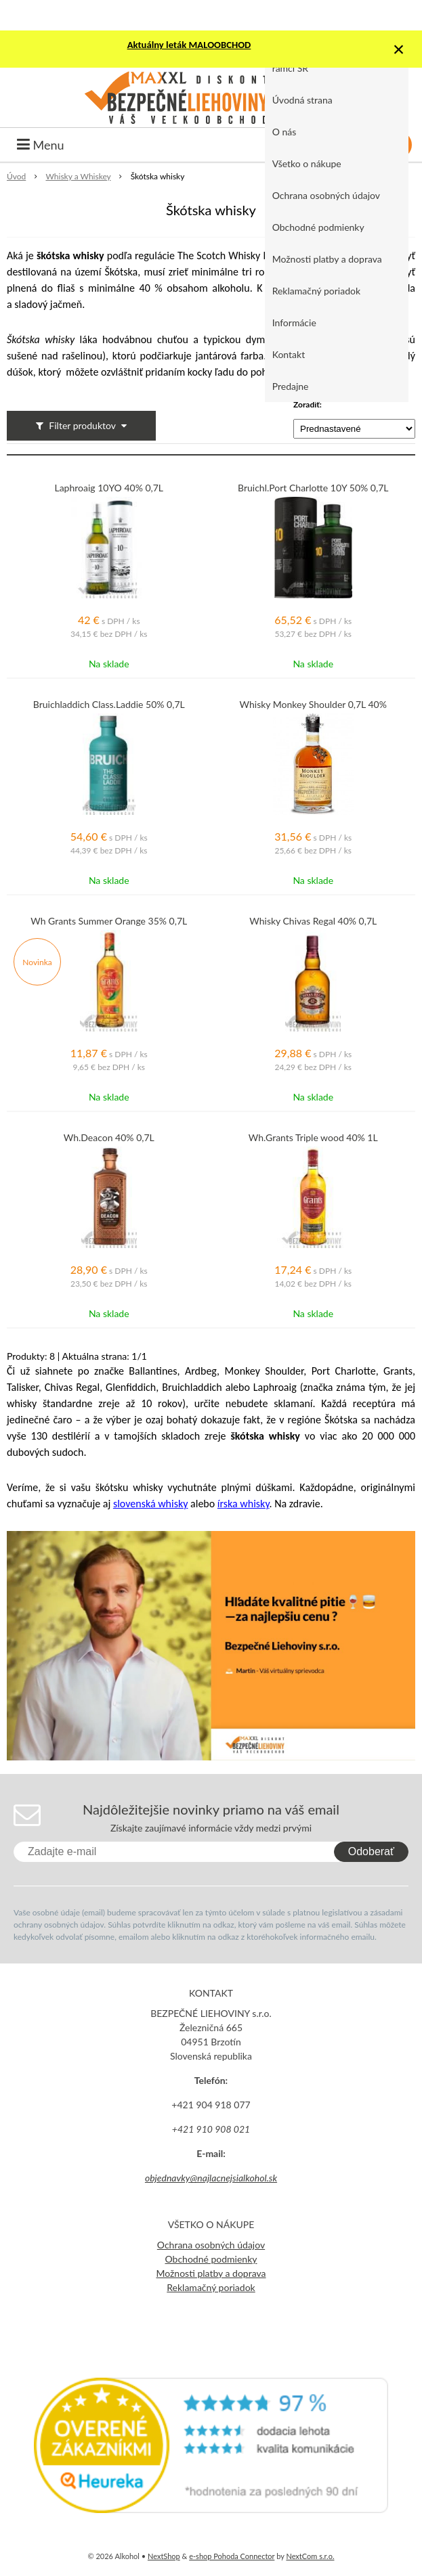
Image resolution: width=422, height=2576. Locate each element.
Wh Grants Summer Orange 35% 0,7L (108, 921)
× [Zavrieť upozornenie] (399, 49)
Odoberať (371, 1851)
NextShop (164, 2556)
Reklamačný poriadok (316, 290)
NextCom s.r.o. (310, 2556)
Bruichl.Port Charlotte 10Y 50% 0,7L (313, 488)
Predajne (290, 386)
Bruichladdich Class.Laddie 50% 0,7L (109, 704)
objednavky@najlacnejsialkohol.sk (211, 2177)
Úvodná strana (302, 100)
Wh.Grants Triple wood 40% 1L (313, 1137)
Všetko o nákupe (306, 163)
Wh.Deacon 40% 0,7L (109, 1137)
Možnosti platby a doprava (327, 259)
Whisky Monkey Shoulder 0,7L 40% (313, 704)
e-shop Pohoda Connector (231, 2556)
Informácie (294, 322)
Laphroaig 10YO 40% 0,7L (108, 488)
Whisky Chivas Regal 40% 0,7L (313, 921)
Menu (40, 144)
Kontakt (288, 354)
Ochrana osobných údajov (326, 195)
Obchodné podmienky (318, 227)
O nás (284, 131)
